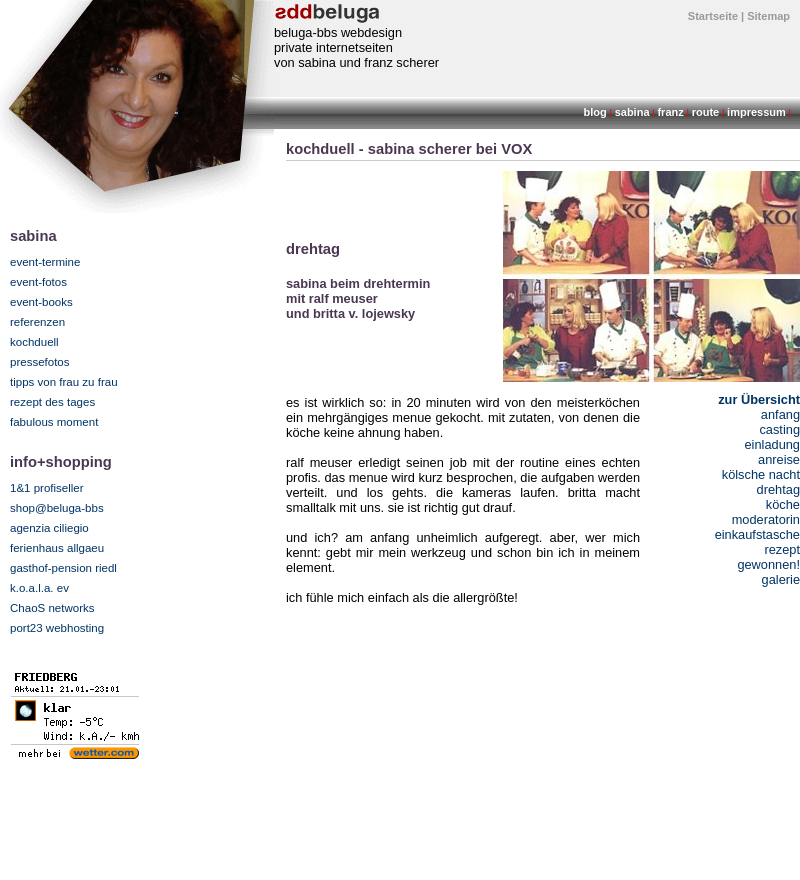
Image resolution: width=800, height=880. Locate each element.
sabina (632, 112)
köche (783, 504)
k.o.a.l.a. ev (39, 588)
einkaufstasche (757, 534)
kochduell (34, 342)
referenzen (37, 322)
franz (670, 112)
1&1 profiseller (47, 488)
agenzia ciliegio (49, 528)
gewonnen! (768, 564)
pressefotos (40, 362)
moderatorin (766, 519)
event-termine (45, 262)
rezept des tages (52, 402)
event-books (41, 302)
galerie (781, 579)
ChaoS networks (52, 608)
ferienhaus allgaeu (57, 548)
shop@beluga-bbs (57, 508)
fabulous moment (54, 422)
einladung (772, 444)
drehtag (778, 489)
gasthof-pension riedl (63, 568)
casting (779, 429)
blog (595, 112)
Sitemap (768, 16)
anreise (779, 459)
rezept (782, 549)
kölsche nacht (761, 474)
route (706, 112)
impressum (756, 112)
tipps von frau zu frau (64, 382)
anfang (780, 414)
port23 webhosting (57, 628)
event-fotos (38, 282)
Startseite (713, 16)
